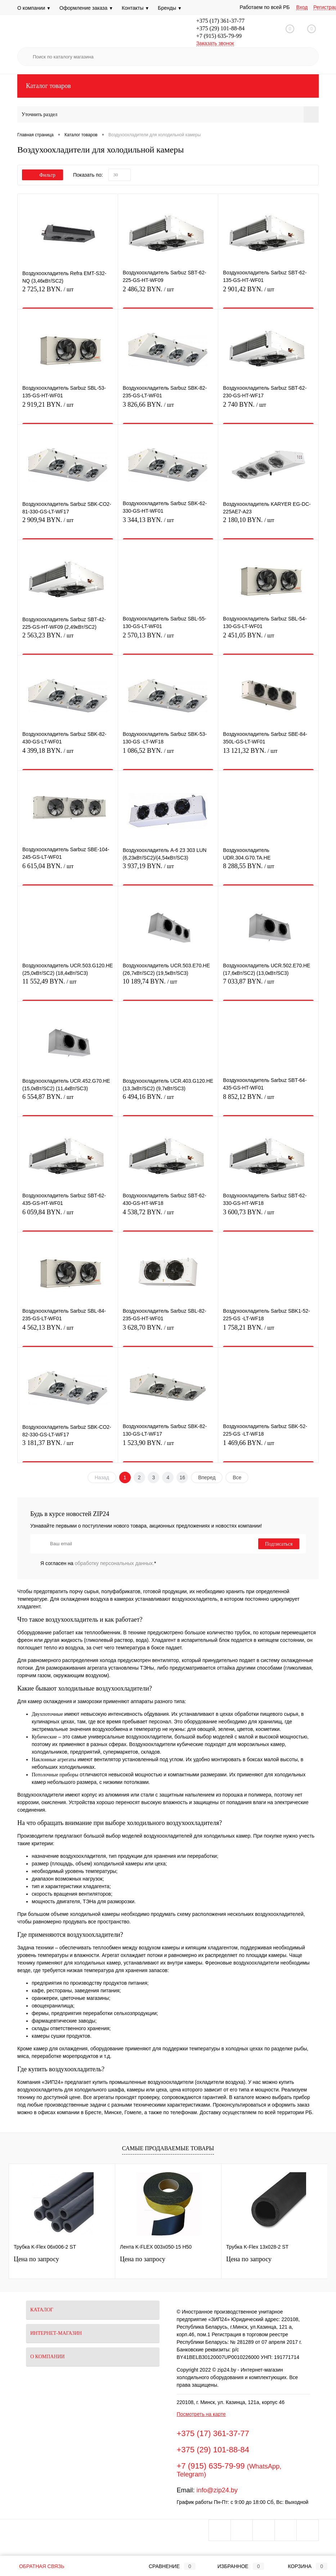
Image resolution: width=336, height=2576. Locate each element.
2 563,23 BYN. (67, 639)
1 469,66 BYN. (268, 1447)
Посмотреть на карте (201, 2414)
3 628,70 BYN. (168, 1331)
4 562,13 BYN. (67, 1331)
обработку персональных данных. (114, 1563)
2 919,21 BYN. (67, 408)
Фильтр (42, 175)
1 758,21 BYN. (268, 1331)
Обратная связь (36, 2566)
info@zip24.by (217, 2490)
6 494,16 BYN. (168, 1101)
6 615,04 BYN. (67, 870)
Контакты (135, 8)
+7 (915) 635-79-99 (219, 36)
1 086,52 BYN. (168, 755)
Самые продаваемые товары (168, 2148)
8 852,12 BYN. (268, 1101)
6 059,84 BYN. (67, 1216)
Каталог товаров (168, 86)
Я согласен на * (98, 1563)
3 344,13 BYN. (168, 524)
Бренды (170, 8)
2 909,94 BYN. (67, 524)
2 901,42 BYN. (268, 293)
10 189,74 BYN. (168, 985)
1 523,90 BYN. (168, 1447)
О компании (34, 8)
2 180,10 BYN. (268, 524)
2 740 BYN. (268, 408)
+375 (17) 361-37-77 (220, 21)
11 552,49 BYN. (67, 985)
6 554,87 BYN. (67, 1101)
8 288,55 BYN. (268, 870)
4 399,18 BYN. (67, 755)
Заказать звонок (215, 43)
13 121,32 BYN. (268, 755)
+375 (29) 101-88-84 (220, 28)
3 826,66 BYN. (168, 408)
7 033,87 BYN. (268, 985)
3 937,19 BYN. (168, 870)
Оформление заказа (86, 8)
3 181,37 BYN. (67, 1447)
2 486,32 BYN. (168, 293)
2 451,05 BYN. (268, 639)
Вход (302, 7)
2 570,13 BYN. (168, 639)
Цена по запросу (36, 2259)
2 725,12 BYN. (67, 293)
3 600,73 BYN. (268, 1216)
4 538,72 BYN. (168, 1216)
